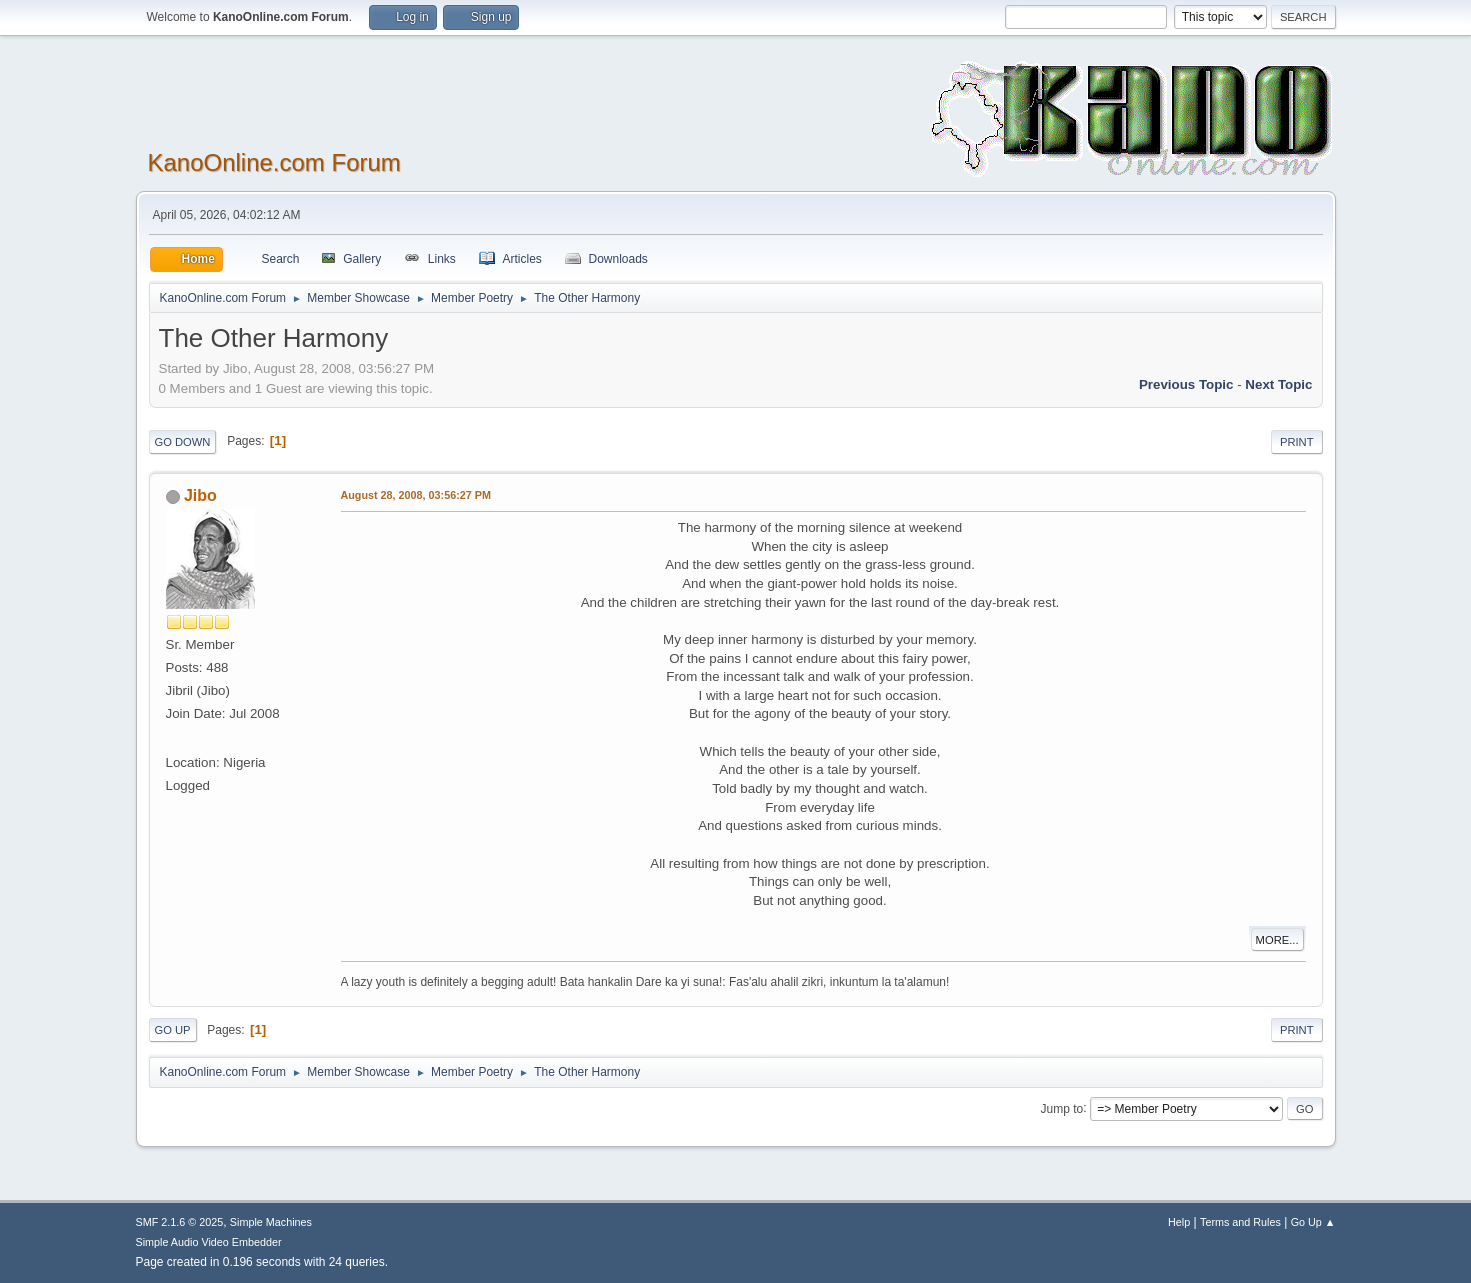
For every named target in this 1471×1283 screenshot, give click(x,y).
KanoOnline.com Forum (274, 162)
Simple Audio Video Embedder (209, 1242)
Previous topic (1186, 384)
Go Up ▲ (1313, 1222)
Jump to (1062, 1108)
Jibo (200, 495)
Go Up (173, 1030)
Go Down (183, 442)
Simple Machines (271, 1222)
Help (1179, 1222)
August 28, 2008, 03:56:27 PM (416, 495)
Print (1297, 442)
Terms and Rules (1240, 1222)
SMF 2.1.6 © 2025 (180, 1222)
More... (1277, 940)
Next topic (1278, 384)
